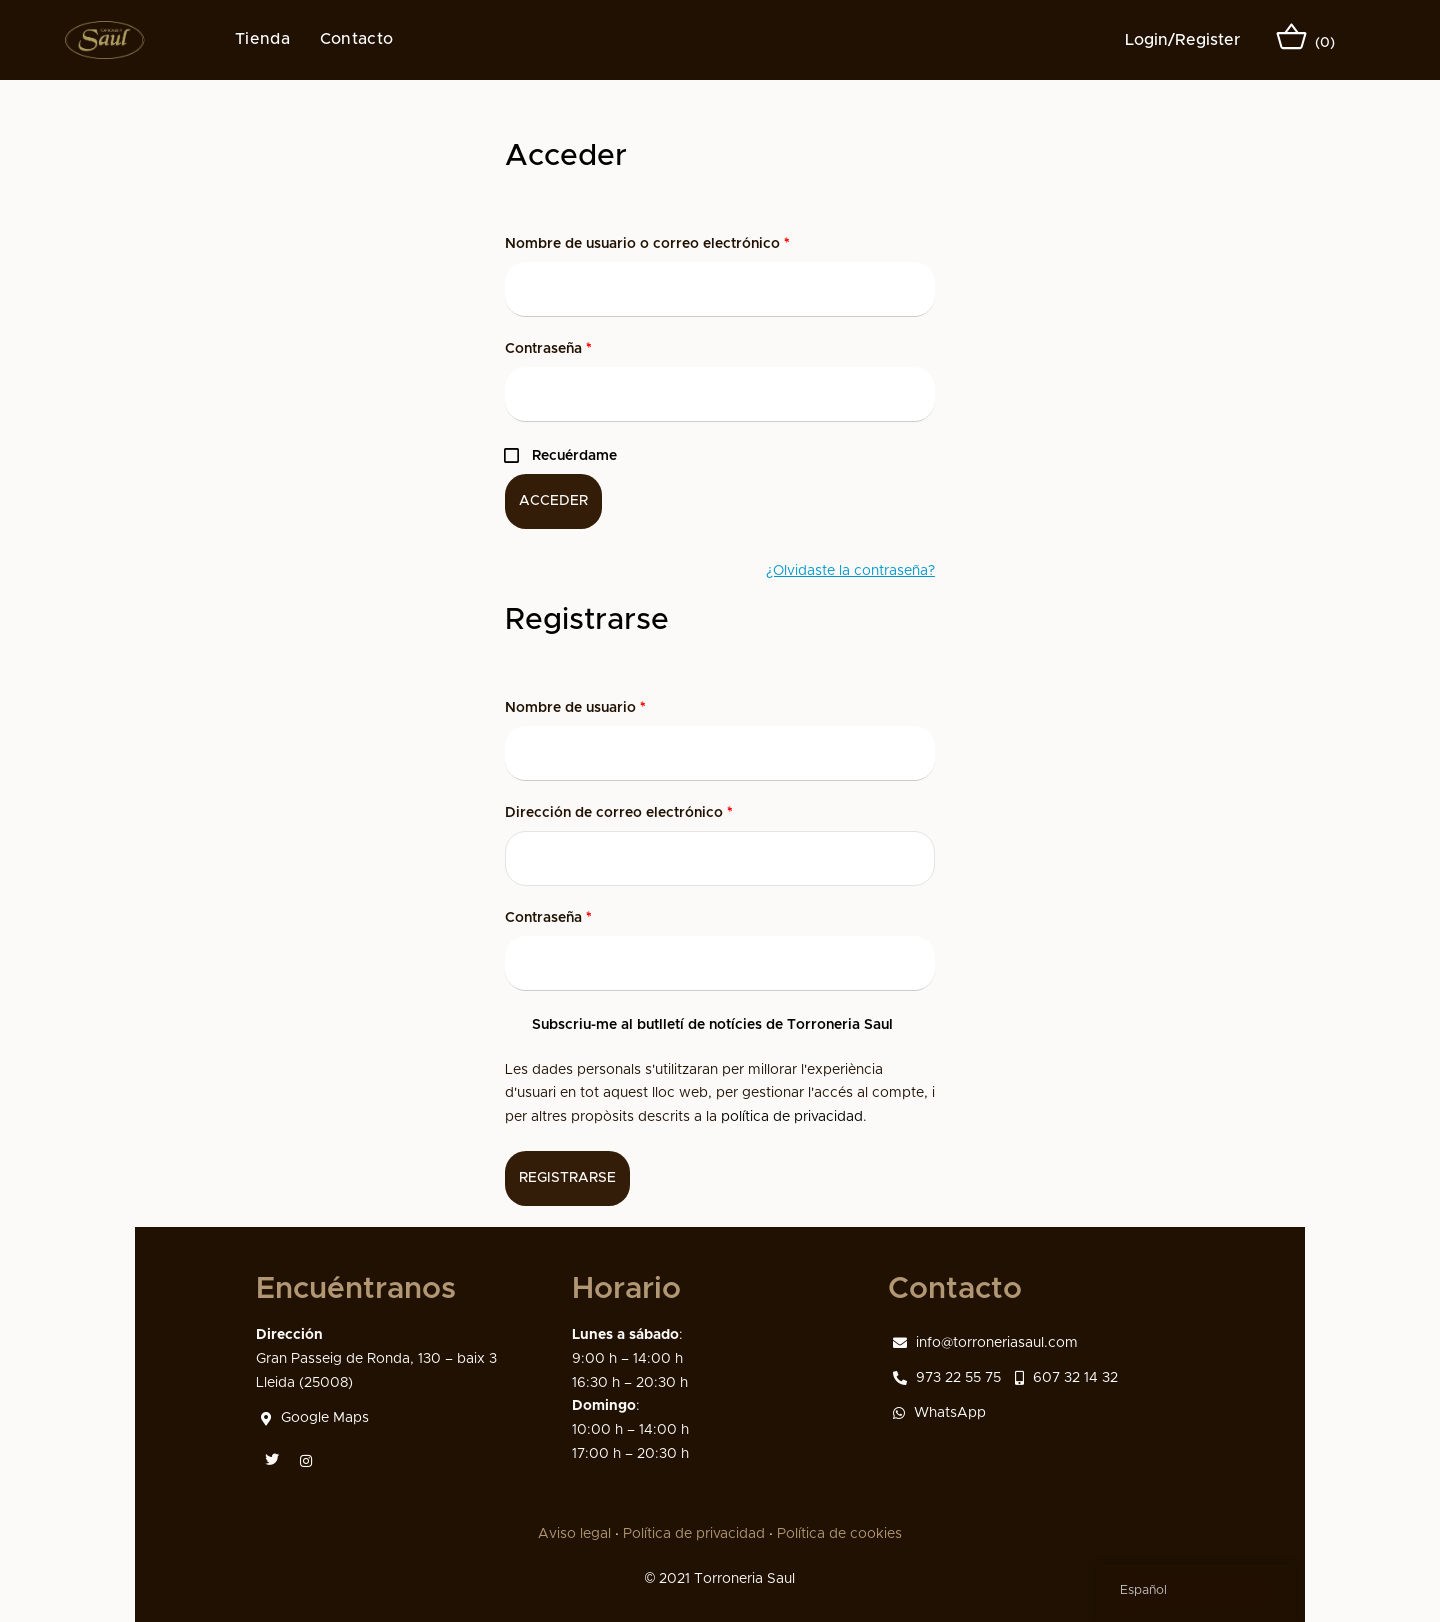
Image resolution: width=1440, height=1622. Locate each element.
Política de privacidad (694, 1534)
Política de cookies (839, 1534)
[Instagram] (305, 1461)
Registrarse (567, 1178)
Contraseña (578, 347)
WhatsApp (939, 1413)
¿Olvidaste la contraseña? (850, 571)
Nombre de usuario (605, 706)
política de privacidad (792, 1117)
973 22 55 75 (947, 1378)
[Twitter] (271, 1461)
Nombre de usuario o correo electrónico (677, 242)
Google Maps (315, 1418)
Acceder (553, 501)
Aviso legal (574, 1534)
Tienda (262, 39)
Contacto (356, 39)
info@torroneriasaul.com (985, 1343)
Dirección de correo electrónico (649, 811)
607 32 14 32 (1066, 1378)
